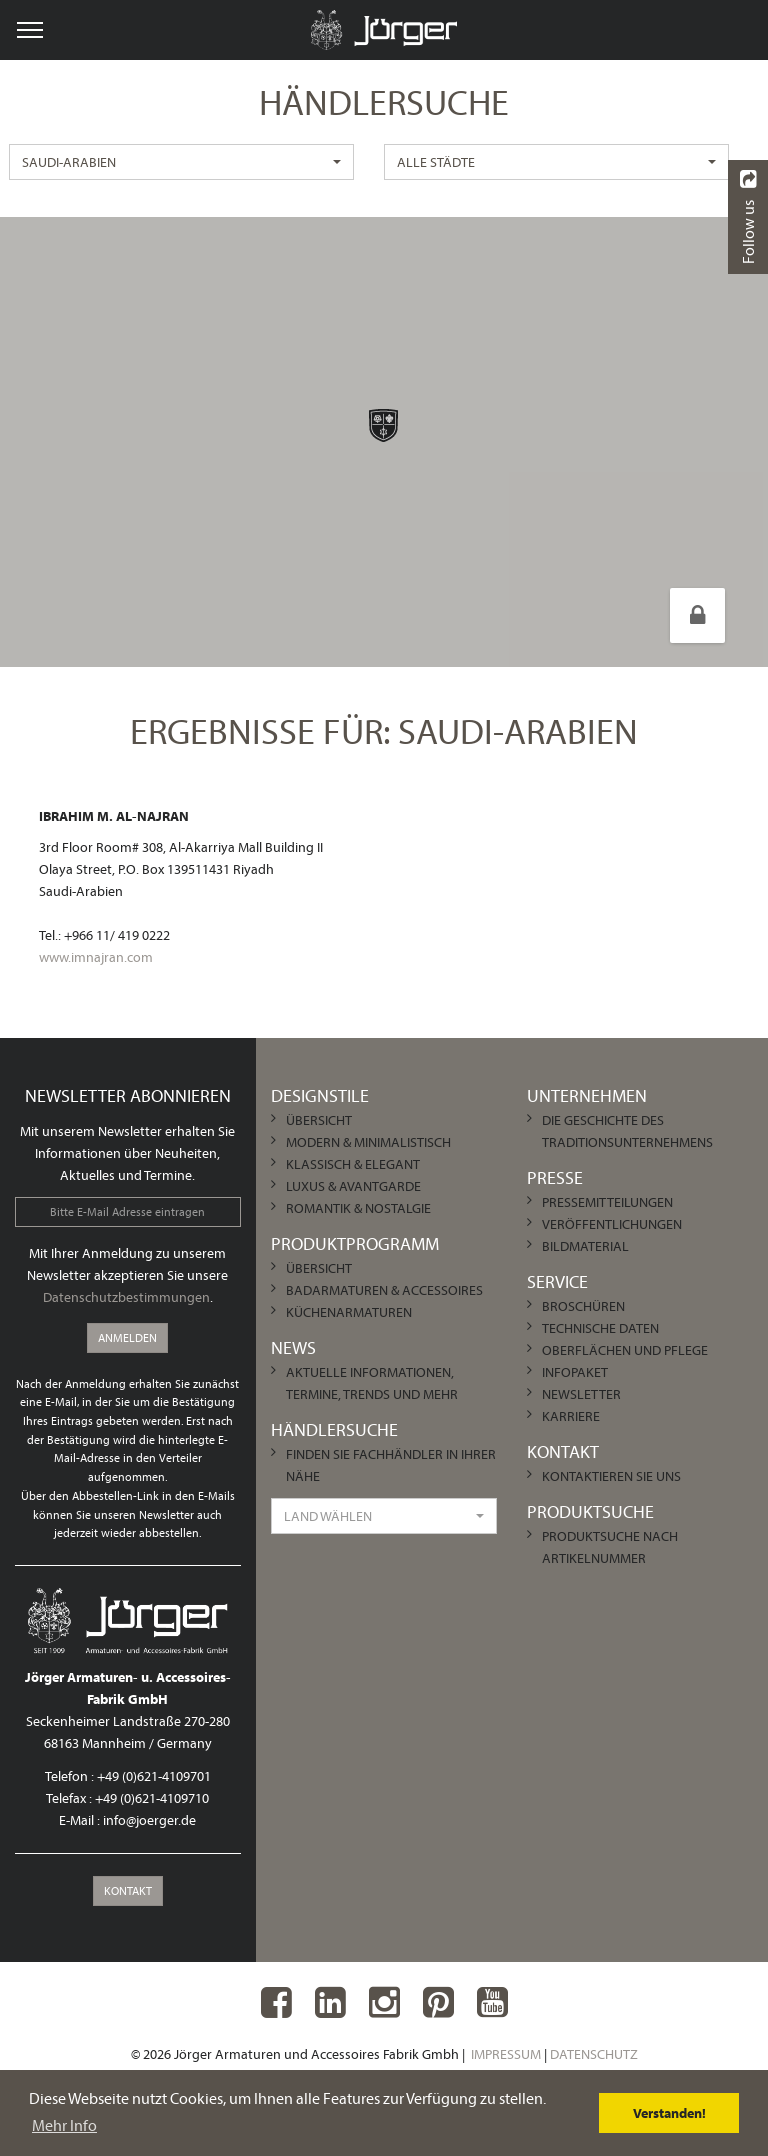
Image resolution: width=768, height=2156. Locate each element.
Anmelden (127, 1337)
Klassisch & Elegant (353, 1164)
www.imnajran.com (96, 957)
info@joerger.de (149, 1820)
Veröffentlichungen (612, 1224)
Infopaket (575, 1372)
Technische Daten (600, 1328)
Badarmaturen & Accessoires (384, 1290)
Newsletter (581, 1394)
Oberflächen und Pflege (625, 1350)
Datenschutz (594, 2054)
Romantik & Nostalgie (358, 1208)
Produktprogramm (355, 1243)
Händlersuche (334, 1429)
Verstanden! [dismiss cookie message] (669, 2113)
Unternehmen (587, 1095)
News (293, 1347)
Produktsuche (590, 1511)
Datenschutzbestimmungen (126, 1297)
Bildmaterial (585, 1246)
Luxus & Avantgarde (353, 1186)
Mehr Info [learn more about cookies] (64, 2125)
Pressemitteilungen (607, 1202)
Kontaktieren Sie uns (611, 1476)
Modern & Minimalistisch (368, 1142)
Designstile (320, 1095)
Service (557, 1281)
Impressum (506, 2054)
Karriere (571, 1416)
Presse (555, 1177)
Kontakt (128, 1890)
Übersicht (319, 1120)
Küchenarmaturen (349, 1312)
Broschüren (583, 1306)
